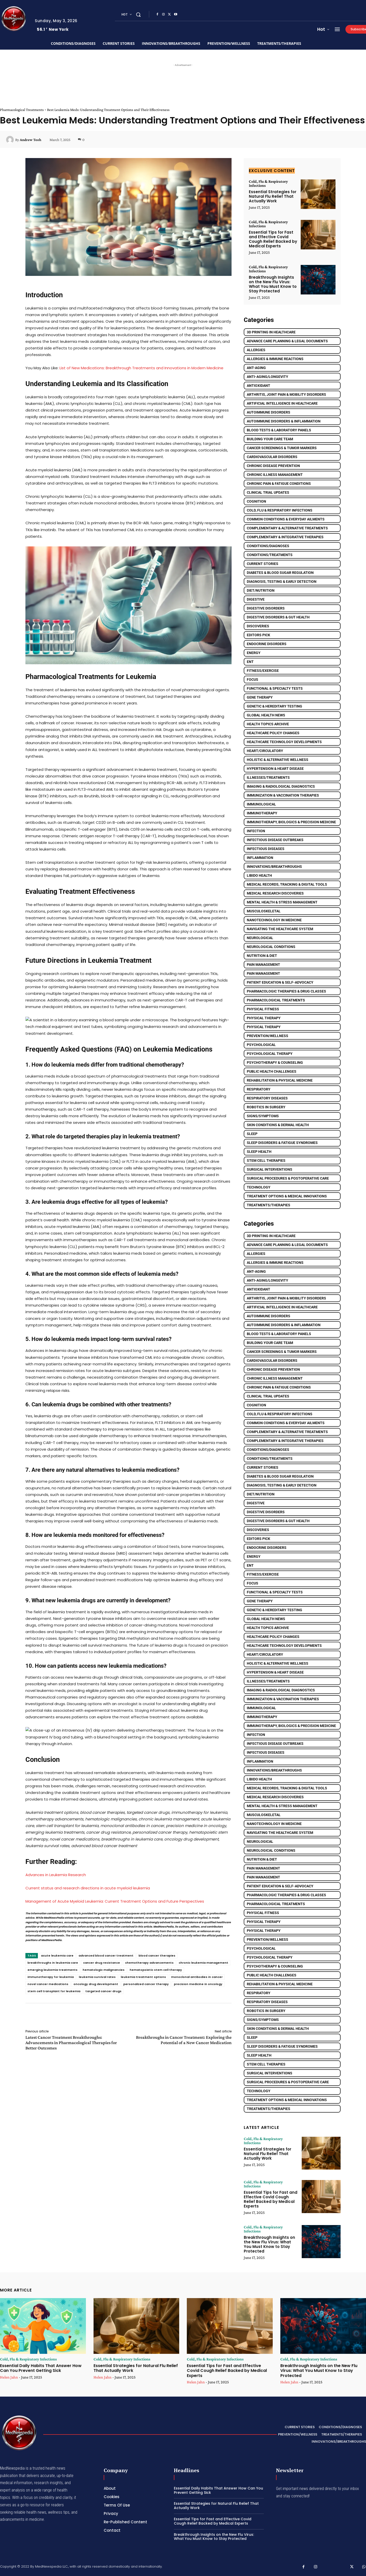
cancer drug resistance (101, 2158)
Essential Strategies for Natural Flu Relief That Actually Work (272, 196)
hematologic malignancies (104, 2165)
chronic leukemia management (203, 2158)
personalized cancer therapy (146, 2180)
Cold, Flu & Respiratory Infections (268, 183)
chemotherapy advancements (149, 2158)
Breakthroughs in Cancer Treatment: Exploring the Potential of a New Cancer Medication (184, 2235)
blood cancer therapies (157, 2151)
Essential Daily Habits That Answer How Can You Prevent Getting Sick (41, 2368)
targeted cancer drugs (103, 2187)
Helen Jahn (9, 2377)
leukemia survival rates (97, 2173)
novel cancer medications (47, 2180)
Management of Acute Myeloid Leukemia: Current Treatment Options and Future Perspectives (114, 2097)
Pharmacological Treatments (22, 110)
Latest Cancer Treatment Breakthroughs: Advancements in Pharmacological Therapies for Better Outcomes (71, 2238)
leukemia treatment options (143, 2173)
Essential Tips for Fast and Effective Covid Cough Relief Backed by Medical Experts (273, 239)
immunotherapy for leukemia (50, 2173)
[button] (138, 14)
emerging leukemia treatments (52, 2165)
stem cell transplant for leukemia (53, 2187)
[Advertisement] (92, 79)
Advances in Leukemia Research (55, 2070)
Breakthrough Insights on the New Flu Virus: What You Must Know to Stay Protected (273, 284)
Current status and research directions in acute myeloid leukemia (87, 2083)
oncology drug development (95, 2180)
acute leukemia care (57, 2151)
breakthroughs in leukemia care (52, 2158)
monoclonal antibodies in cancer (197, 2173)
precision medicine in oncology (198, 2180)
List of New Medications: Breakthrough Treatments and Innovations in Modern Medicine (141, 368)
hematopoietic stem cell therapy (156, 2165)
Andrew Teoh (30, 140)
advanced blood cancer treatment (106, 2151)
